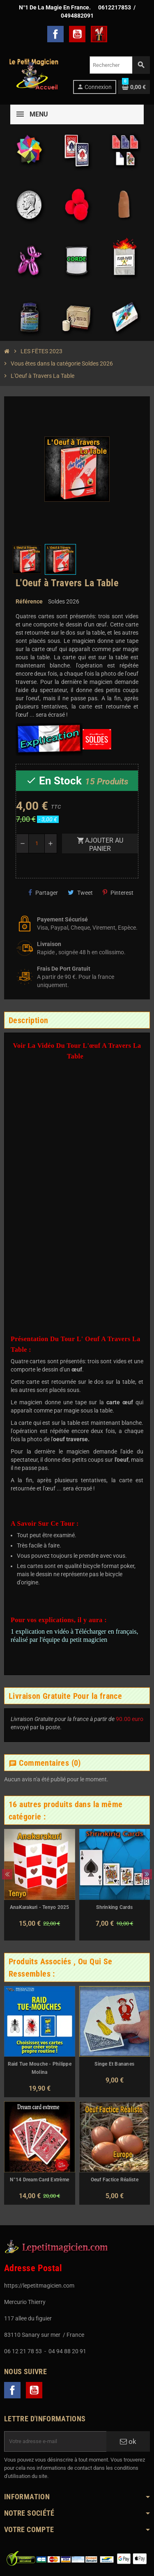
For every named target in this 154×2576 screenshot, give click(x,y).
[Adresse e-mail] (55, 2441)
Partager (43, 892)
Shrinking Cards (114, 1907)
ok (128, 2441)
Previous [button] (7, 1874)
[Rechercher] (119, 65)
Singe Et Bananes (114, 2064)
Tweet (80, 892)
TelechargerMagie (99, 34)
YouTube (77, 34)
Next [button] (147, 1874)
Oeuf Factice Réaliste (114, 2180)
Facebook (55, 34)
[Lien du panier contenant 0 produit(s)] (134, 87)
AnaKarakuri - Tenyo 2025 (39, 1907)
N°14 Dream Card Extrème (39, 2180)
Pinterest (118, 892)
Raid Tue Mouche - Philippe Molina (39, 2068)
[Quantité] (36, 843)
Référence (29, 601)
